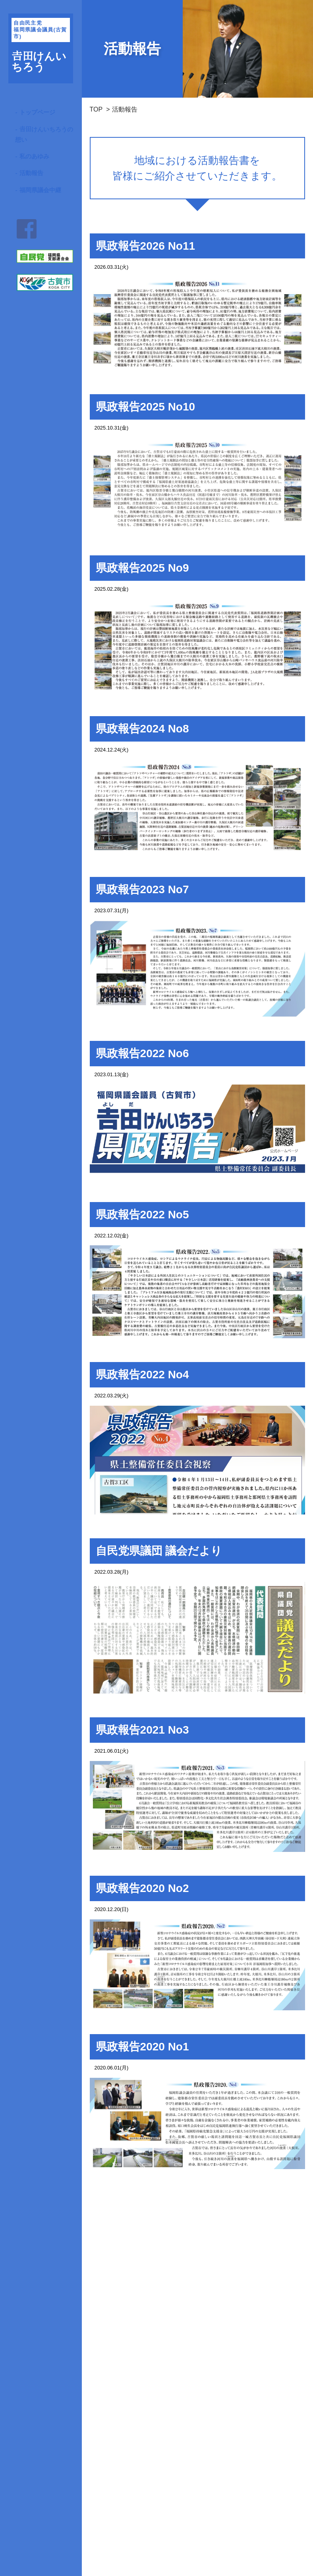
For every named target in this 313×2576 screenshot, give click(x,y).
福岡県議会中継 (40, 190)
